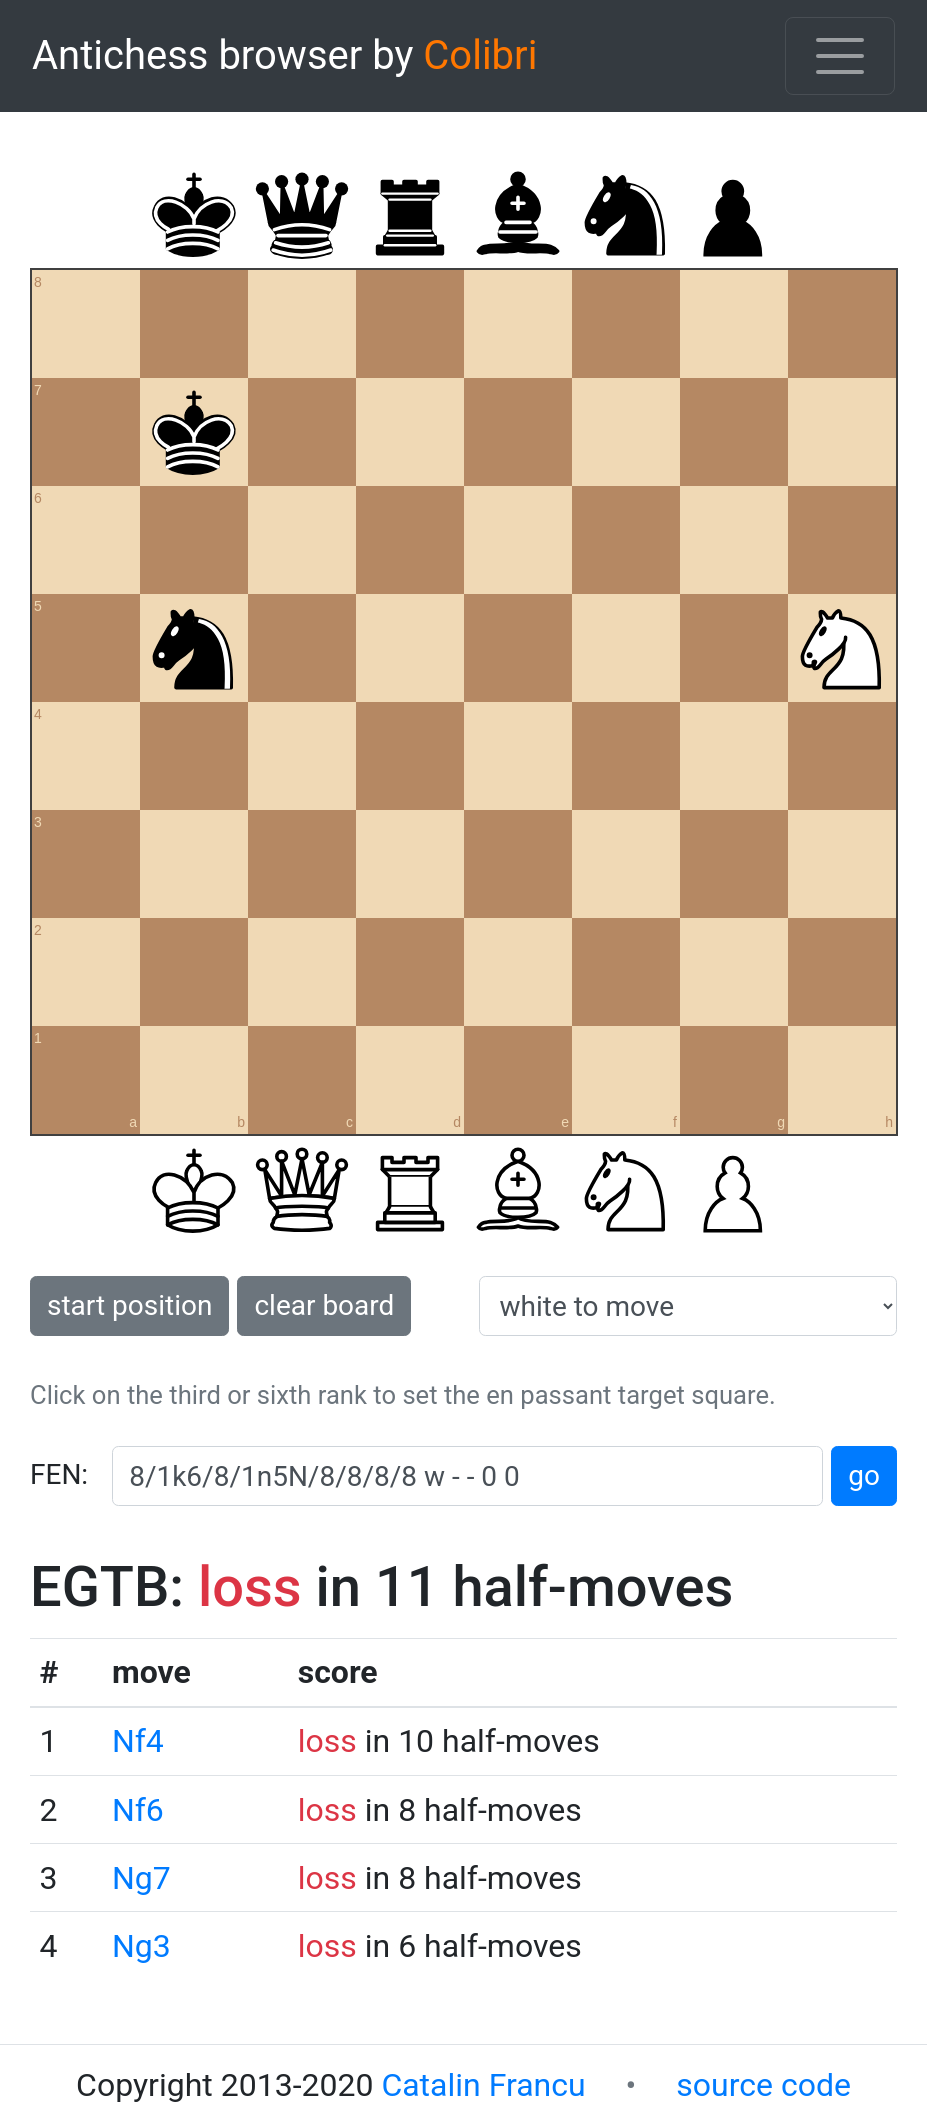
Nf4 (138, 1741)
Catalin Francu (483, 2085)
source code (763, 2085)
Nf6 (138, 1810)
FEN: (59, 1474)
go (864, 1475)
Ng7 (141, 1878)
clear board (324, 1305)
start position (129, 1305)
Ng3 (141, 1946)
